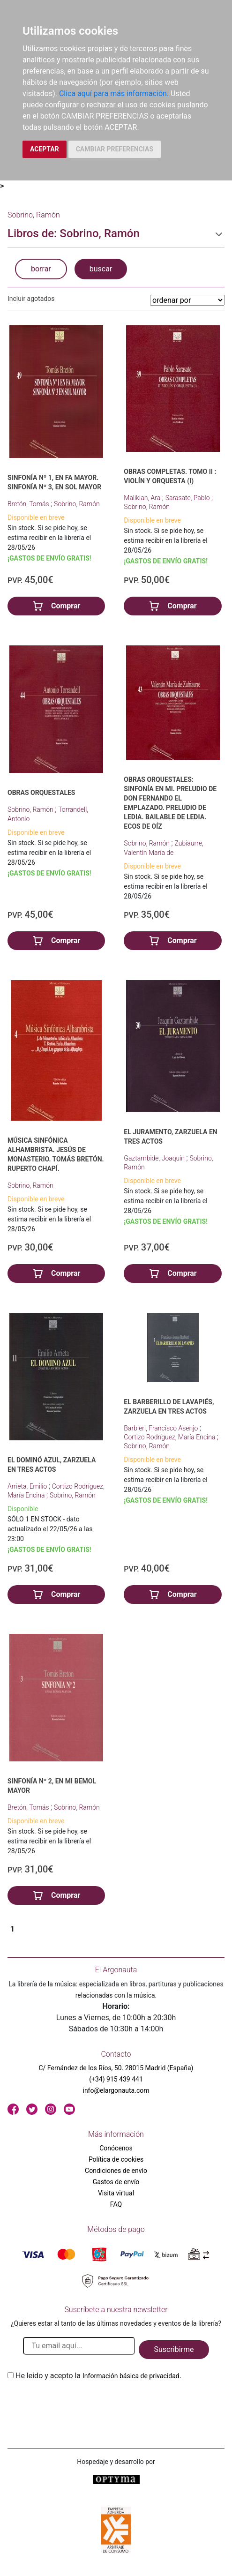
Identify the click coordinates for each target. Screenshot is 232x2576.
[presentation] (78, 2403)
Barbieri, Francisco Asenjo (161, 1428)
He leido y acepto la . (98, 2375)
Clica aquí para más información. (114, 93)
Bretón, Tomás (29, 504)
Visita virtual (116, 2193)
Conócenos (116, 2148)
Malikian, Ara (143, 498)
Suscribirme (174, 2349)
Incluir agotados (30, 298)
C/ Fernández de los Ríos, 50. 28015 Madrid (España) (116, 2068)
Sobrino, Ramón (77, 504)
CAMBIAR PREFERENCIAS (114, 149)
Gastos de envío (116, 2182)
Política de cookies (116, 2159)
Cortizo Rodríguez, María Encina (170, 1437)
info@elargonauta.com (115, 2090)
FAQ (116, 2204)
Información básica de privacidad (131, 2376)
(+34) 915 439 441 (116, 2079)
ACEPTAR (44, 149)
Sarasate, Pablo (188, 498)
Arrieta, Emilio (28, 1486)
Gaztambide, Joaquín (155, 1158)
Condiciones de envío (116, 2170)
